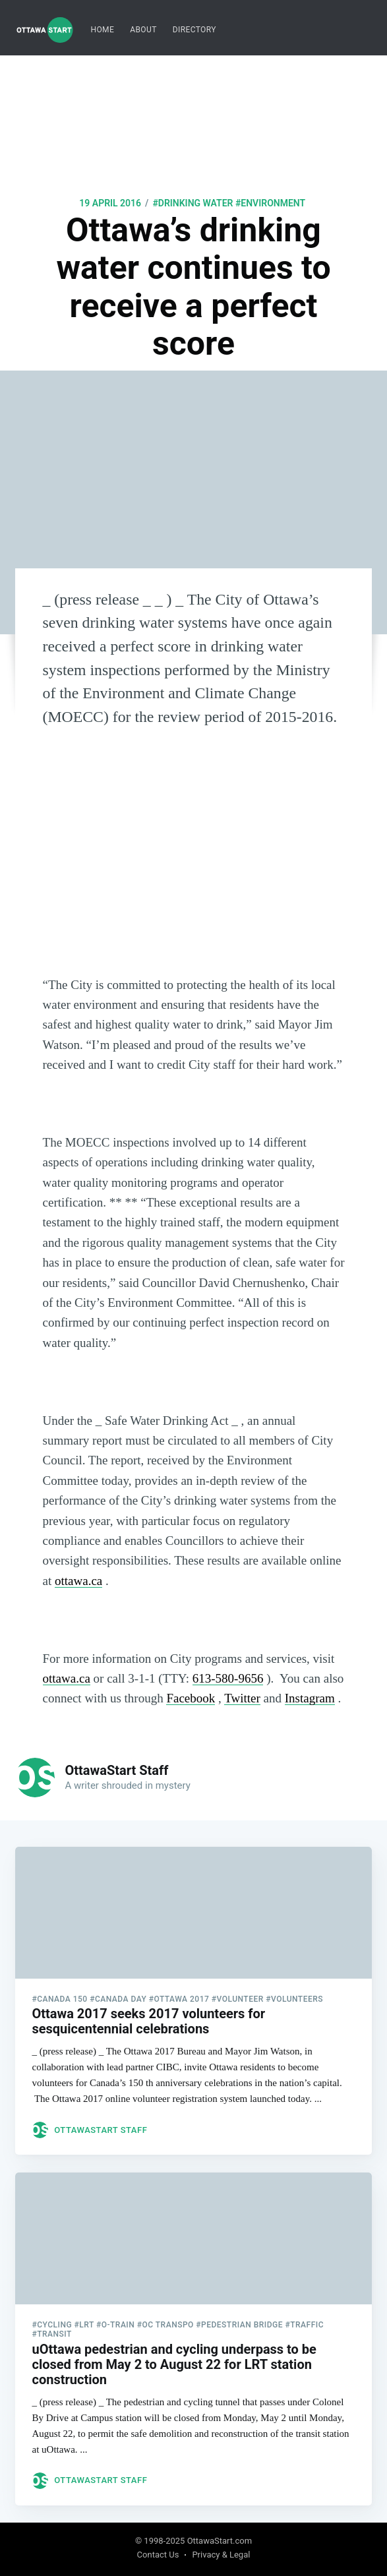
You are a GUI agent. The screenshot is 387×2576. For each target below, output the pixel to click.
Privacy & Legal (221, 2555)
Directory (194, 29)
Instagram (310, 1698)
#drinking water (192, 203)
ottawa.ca (78, 1581)
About (143, 29)
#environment (270, 203)
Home (102, 29)
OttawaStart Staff (116, 1770)
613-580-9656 (228, 1678)
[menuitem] (102, 30)
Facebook (190, 1698)
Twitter (242, 1698)
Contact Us (158, 2555)
